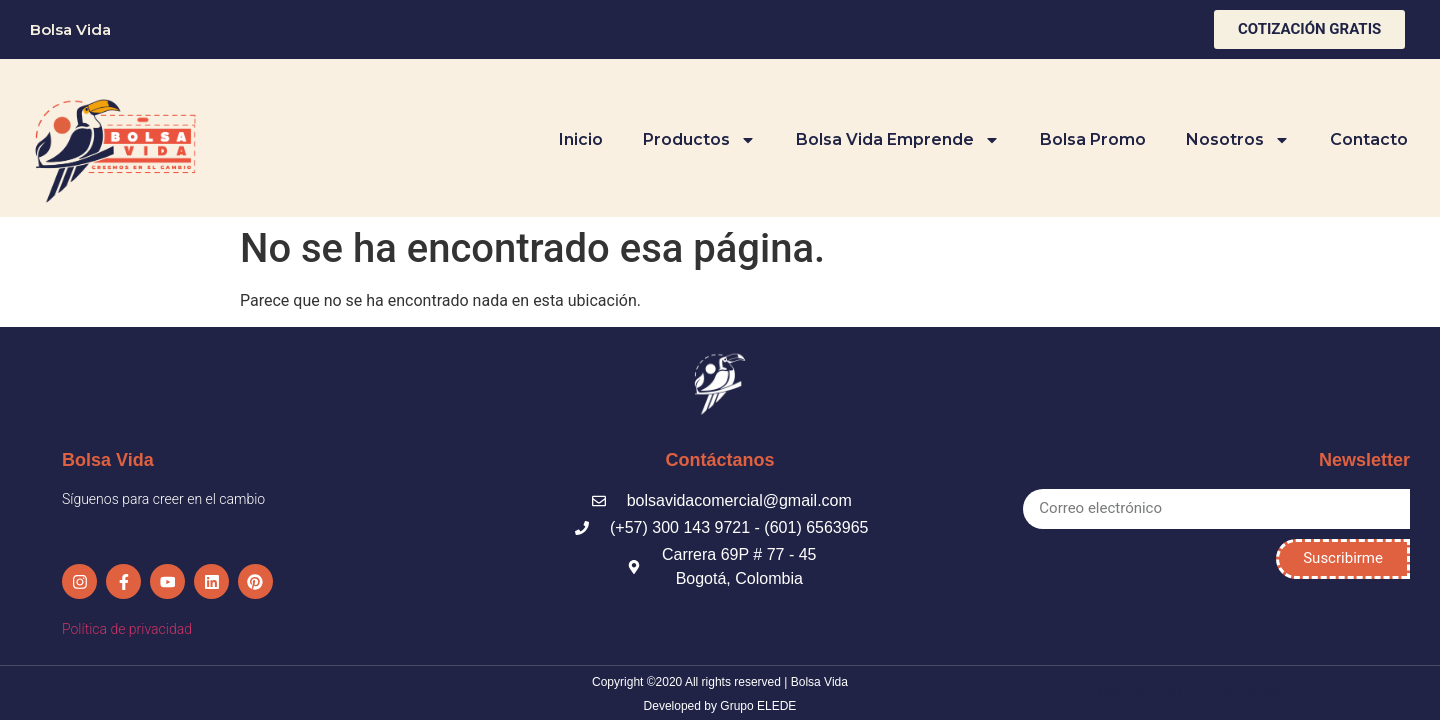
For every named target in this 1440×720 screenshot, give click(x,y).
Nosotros (1238, 140)
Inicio (581, 139)
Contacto (1369, 139)
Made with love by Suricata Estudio (1188, 692)
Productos (699, 140)
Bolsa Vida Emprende (898, 140)
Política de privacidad (127, 627)
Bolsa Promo (1093, 139)
